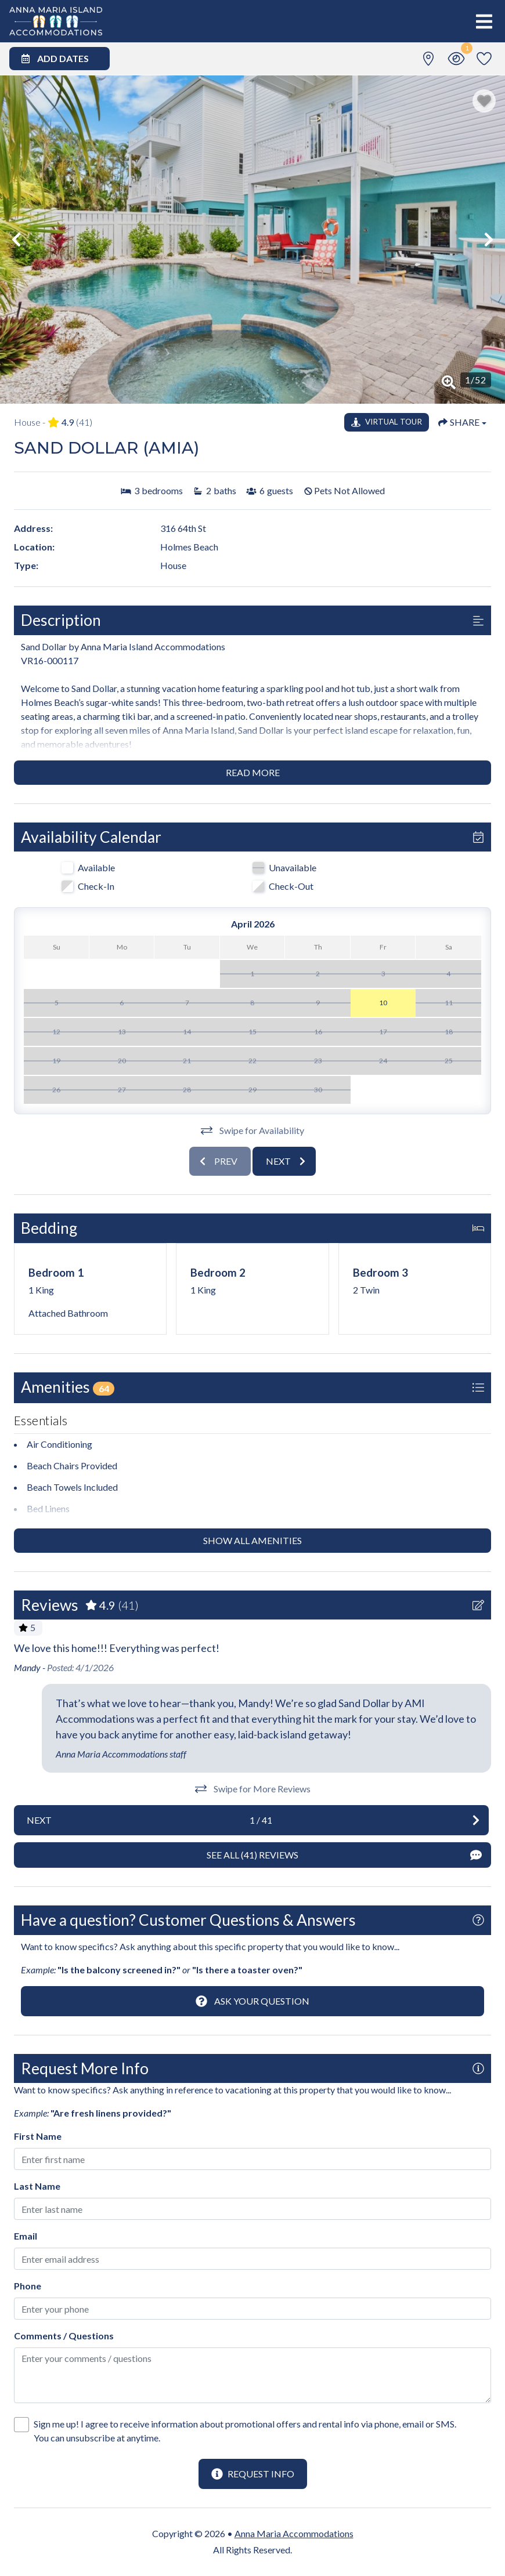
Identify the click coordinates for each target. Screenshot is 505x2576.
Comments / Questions (64, 2335)
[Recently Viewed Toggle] (456, 58)
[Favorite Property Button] (484, 101)
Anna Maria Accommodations (294, 2533)
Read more (253, 772)
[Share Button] (462, 422)
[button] (16, 239)
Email (25, 2235)
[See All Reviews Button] (252, 1855)
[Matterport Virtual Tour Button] (386, 422)
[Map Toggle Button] (428, 58)
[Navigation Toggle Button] (484, 21)
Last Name (37, 2185)
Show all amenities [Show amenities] (252, 1540)
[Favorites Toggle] (484, 58)
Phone (27, 2285)
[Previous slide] (220, 1161)
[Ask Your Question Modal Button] (252, 2001)
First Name (38, 2136)
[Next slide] (284, 1161)
